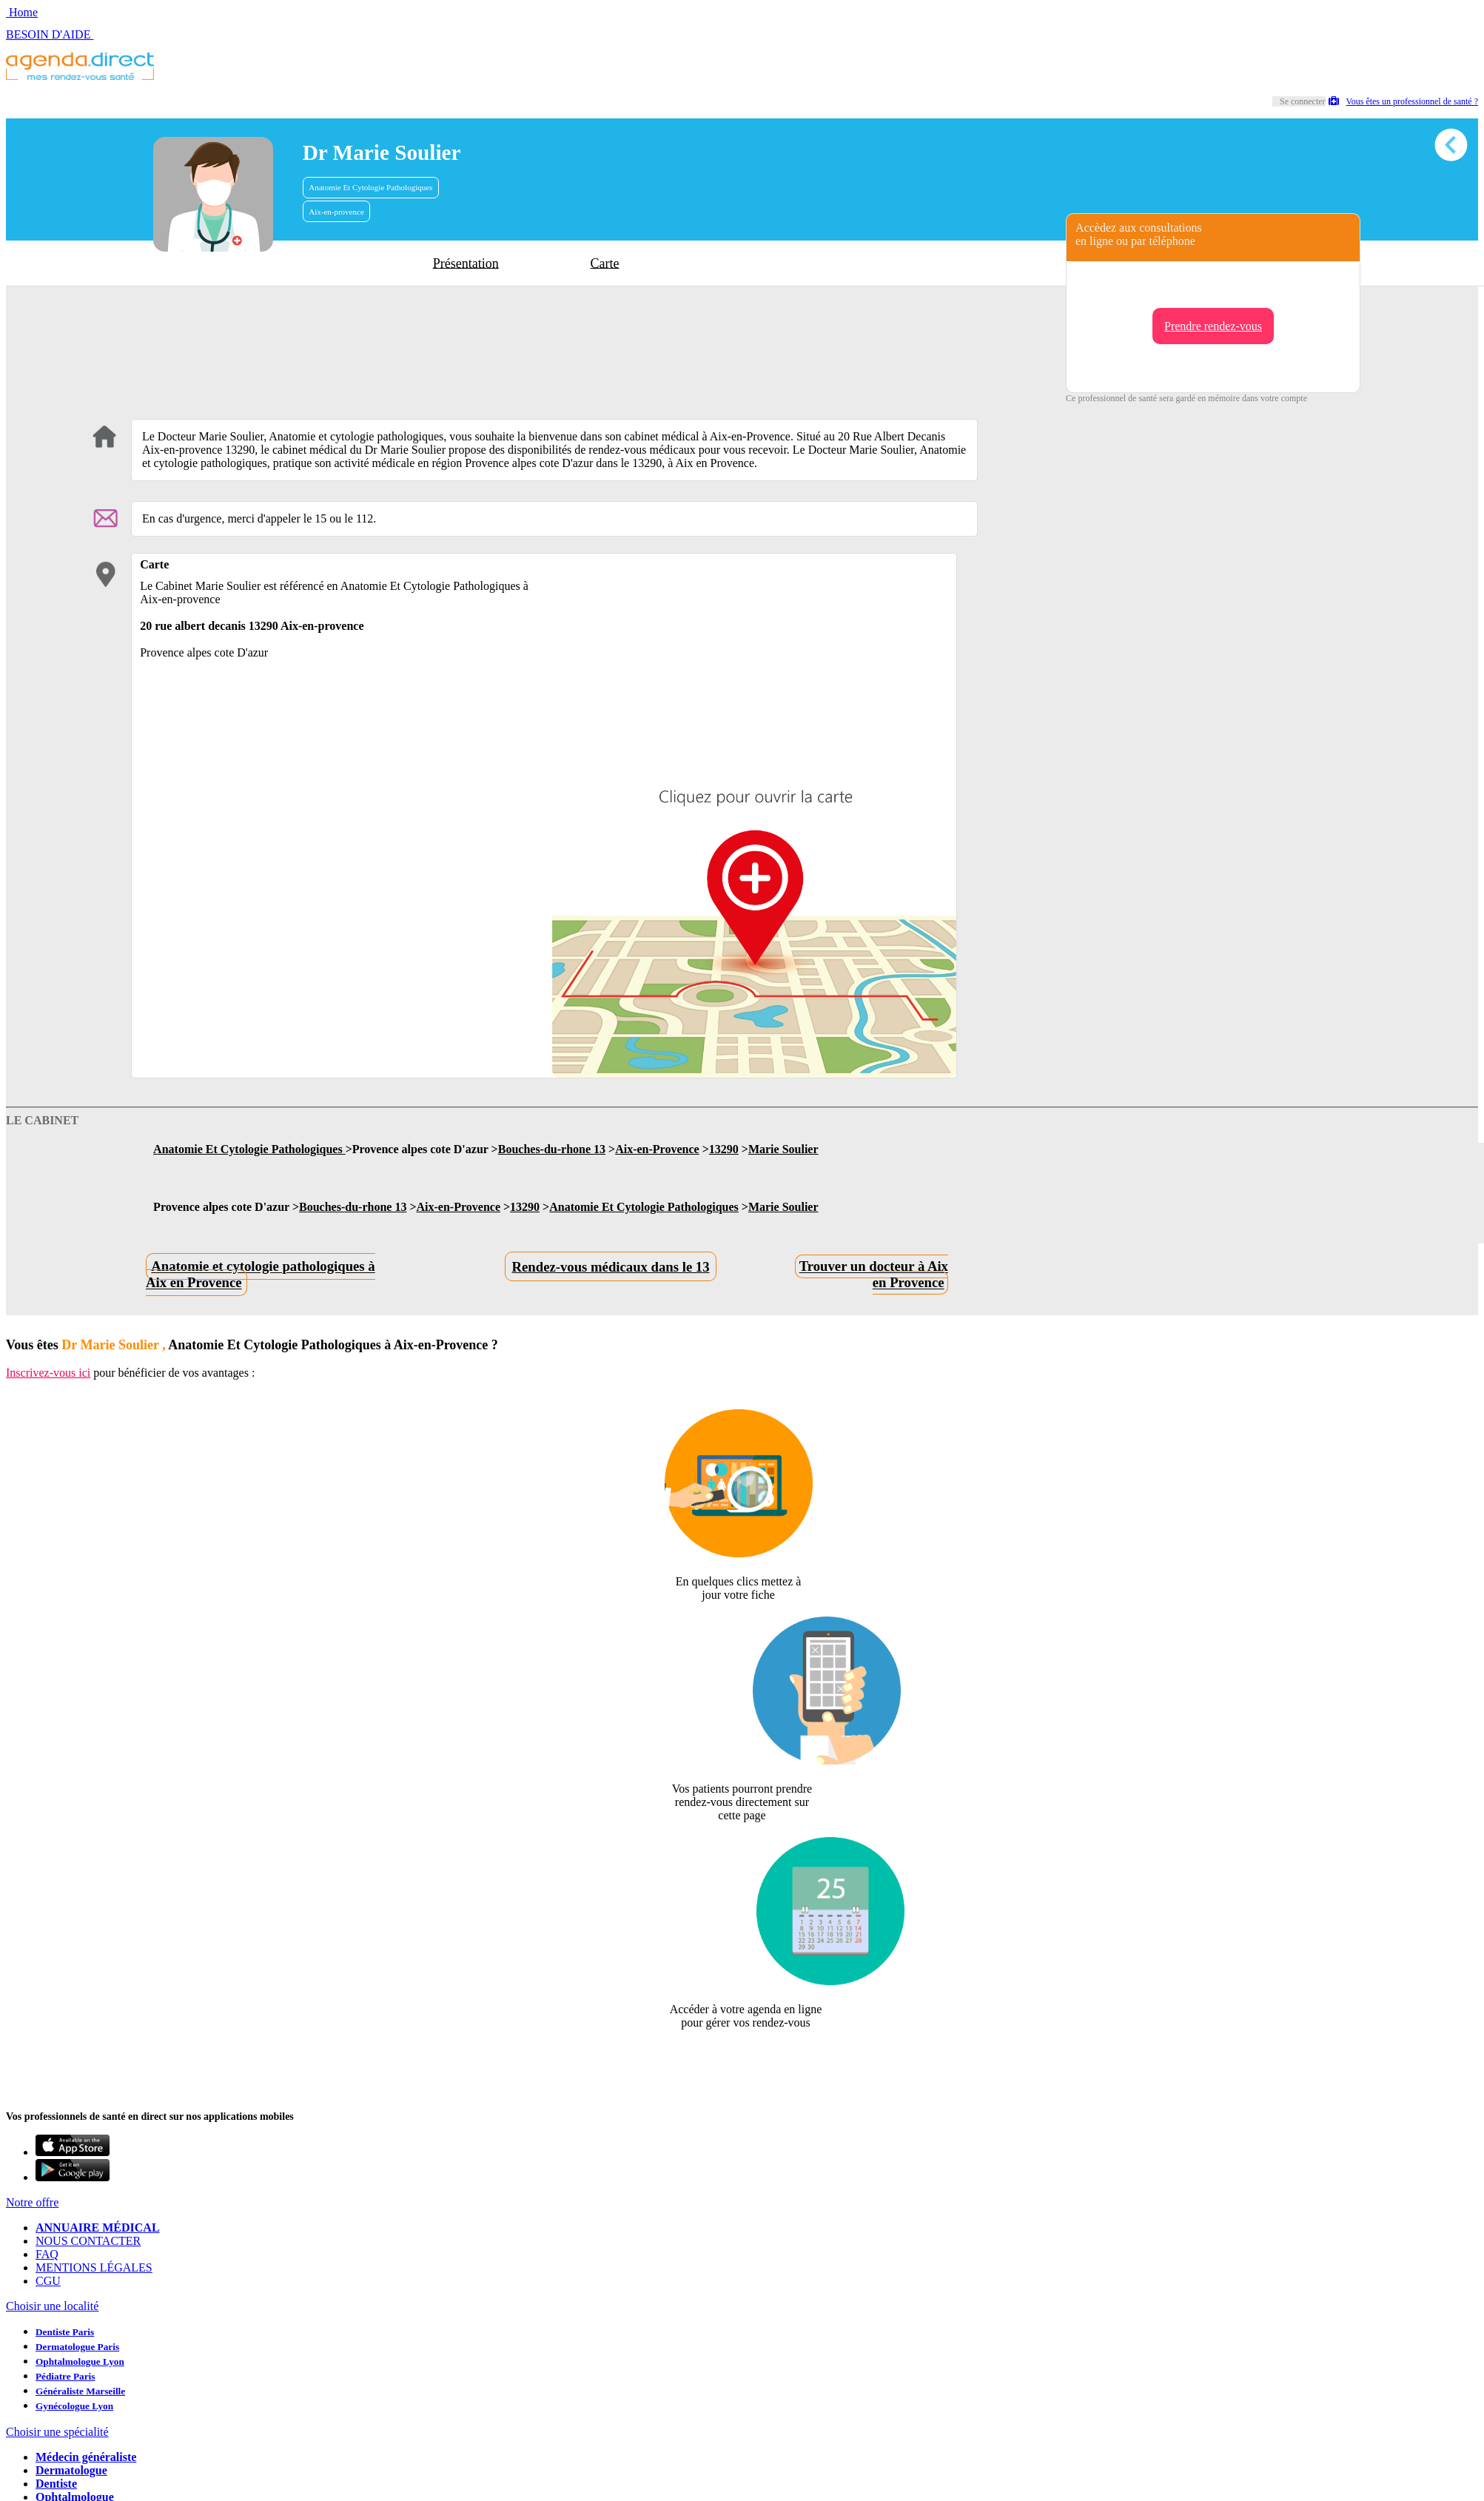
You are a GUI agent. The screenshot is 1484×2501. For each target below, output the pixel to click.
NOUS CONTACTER (88, 2241)
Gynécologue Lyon (74, 2405)
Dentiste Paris (65, 2331)
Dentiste (56, 2483)
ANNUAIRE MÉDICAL (98, 2227)
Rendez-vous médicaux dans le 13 (611, 1267)
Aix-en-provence (336, 211)
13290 (724, 1149)
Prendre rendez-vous (1213, 326)
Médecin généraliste (86, 2457)
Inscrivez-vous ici (48, 1372)
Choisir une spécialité (57, 2432)
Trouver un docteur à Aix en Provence (873, 1275)
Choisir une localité (52, 2306)
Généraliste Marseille (80, 2391)
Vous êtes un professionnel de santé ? (1403, 101)
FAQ (47, 2254)
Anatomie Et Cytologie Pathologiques (370, 187)
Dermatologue (71, 2470)
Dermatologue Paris (77, 2346)
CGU (48, 2281)
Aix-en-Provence (657, 1149)
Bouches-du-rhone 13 (551, 1149)
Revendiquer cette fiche (742, 2058)
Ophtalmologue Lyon (80, 2361)
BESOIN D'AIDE (49, 34)
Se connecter (1303, 101)
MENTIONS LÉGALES (94, 2267)
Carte (605, 262)
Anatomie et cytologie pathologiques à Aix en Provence (260, 1275)
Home (22, 12)
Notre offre (32, 2202)
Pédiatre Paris (65, 2376)
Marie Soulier (783, 1149)
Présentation (466, 262)
